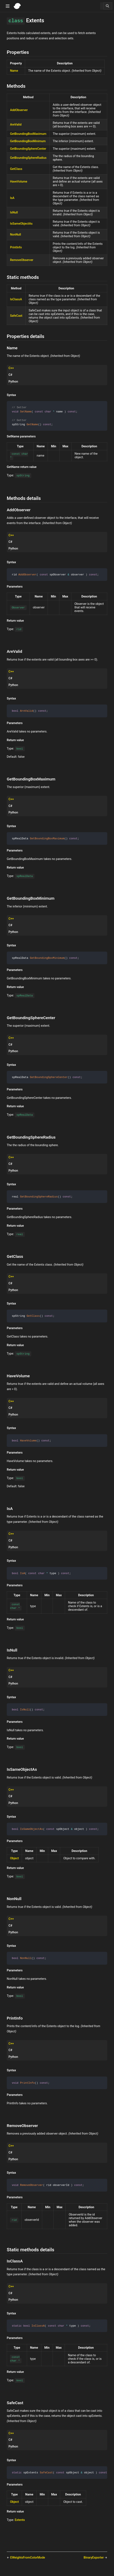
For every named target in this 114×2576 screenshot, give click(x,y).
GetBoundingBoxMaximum (28, 134)
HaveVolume (18, 181)
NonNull (15, 234)
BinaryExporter (94, 2562)
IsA (12, 198)
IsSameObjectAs (21, 223)
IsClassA (16, 299)
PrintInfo (16, 247)
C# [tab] (10, 375)
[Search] (107, 5)
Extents (20, 2524)
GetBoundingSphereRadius (28, 158)
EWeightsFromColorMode (27, 2562)
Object (14, 1861)
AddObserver (19, 110)
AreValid (15, 124)
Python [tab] (13, 381)
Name (14, 71)
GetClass (16, 169)
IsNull (14, 212)
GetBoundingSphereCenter (28, 149)
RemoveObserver (21, 260)
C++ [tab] (11, 368)
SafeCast (16, 316)
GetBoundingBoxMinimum (28, 141)
